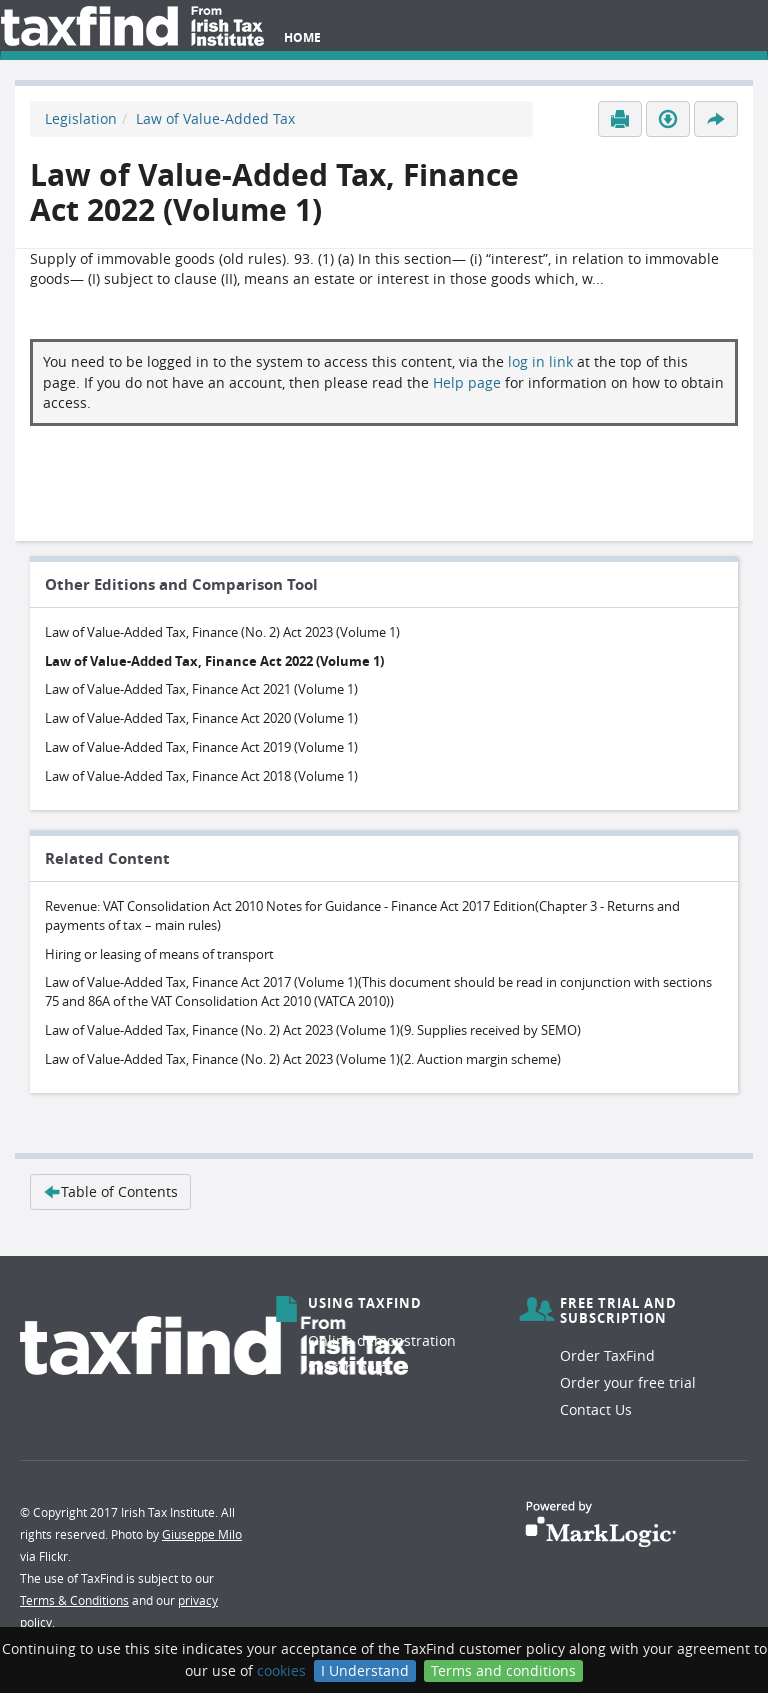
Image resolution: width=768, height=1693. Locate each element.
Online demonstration (382, 1340)
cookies (281, 1670)
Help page (467, 382)
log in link (540, 361)
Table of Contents (110, 1191)
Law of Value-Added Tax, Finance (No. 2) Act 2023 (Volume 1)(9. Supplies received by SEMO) (313, 1030)
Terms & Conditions (74, 1600)
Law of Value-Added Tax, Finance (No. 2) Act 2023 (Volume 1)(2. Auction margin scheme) (303, 1059)
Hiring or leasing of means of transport (159, 954)
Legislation (81, 118)
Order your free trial (628, 1382)
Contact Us (596, 1409)
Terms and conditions (503, 1670)
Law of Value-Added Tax (215, 118)
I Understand (365, 1670)
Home (302, 37)
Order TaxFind (607, 1355)
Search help (348, 1367)
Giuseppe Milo (202, 1534)
